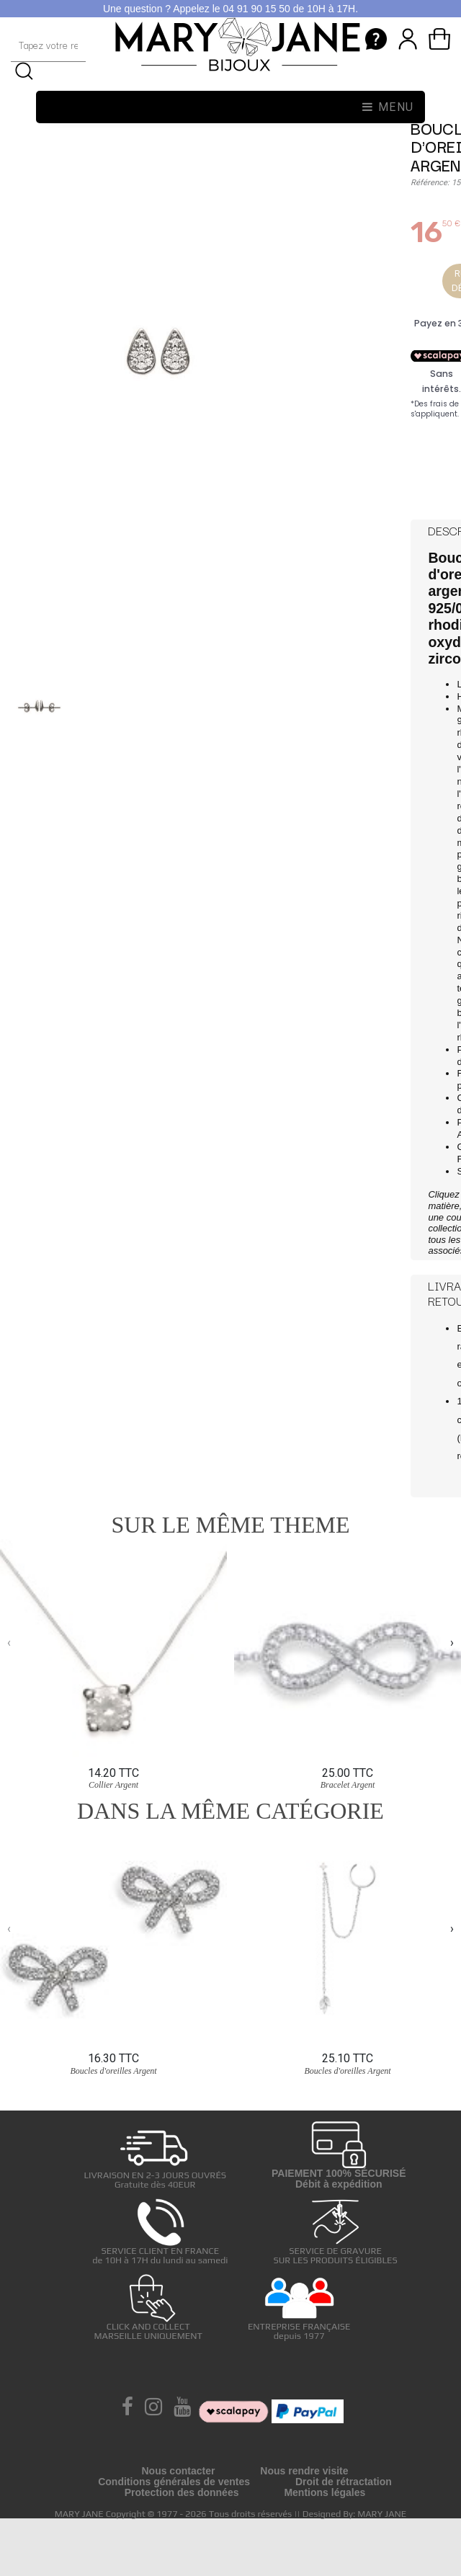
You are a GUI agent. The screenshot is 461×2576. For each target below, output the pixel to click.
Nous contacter (178, 2471)
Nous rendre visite (304, 2471)
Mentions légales (324, 2492)
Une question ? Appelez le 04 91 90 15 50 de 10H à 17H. (230, 8)
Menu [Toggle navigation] (388, 107)
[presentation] (9, 1643)
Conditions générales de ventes (174, 2481)
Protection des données (182, 2492)
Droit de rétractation (343, 2481)
